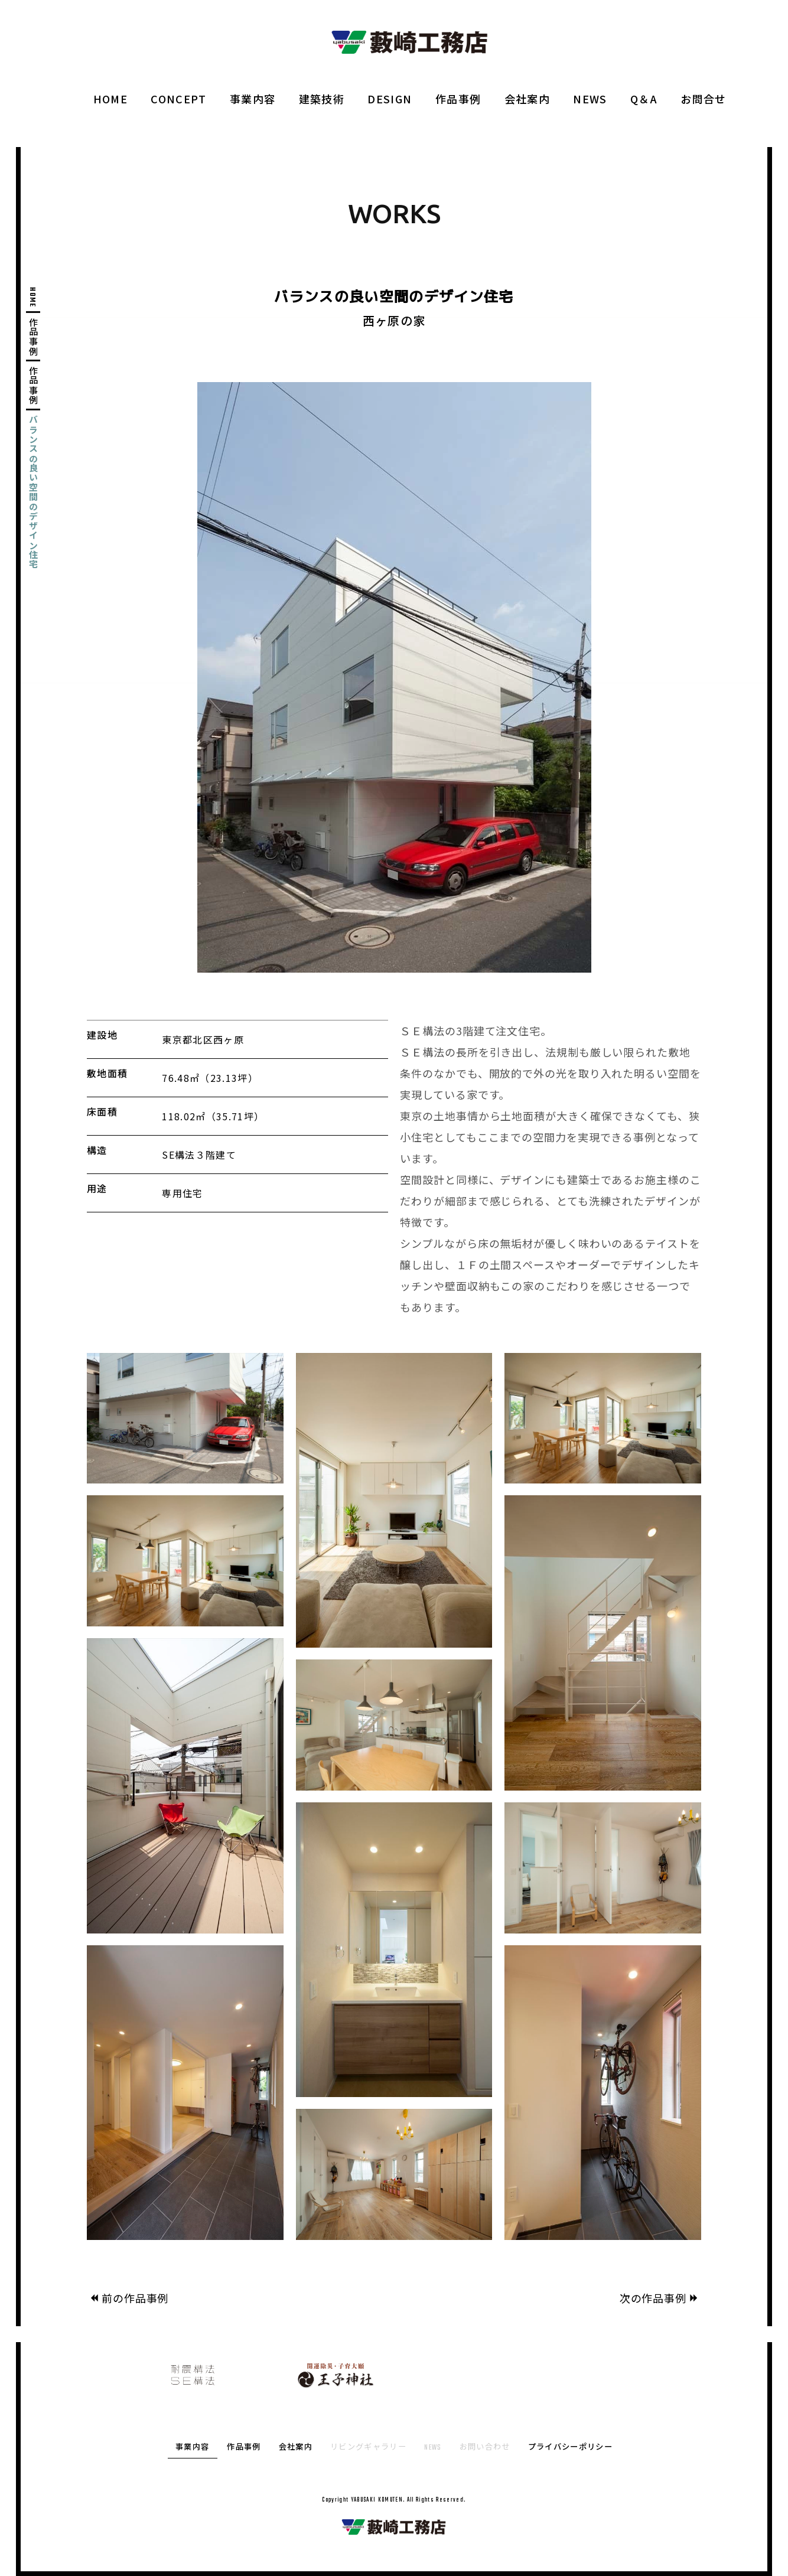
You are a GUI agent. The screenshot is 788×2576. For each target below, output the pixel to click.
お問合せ (703, 98)
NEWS (590, 98)
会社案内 (527, 98)
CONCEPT (178, 98)
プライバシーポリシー (570, 2447)
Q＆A (643, 98)
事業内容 (252, 98)
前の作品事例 (128, 2298)
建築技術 (321, 98)
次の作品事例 (659, 2298)
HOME (110, 98)
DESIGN (389, 98)
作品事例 (458, 98)
